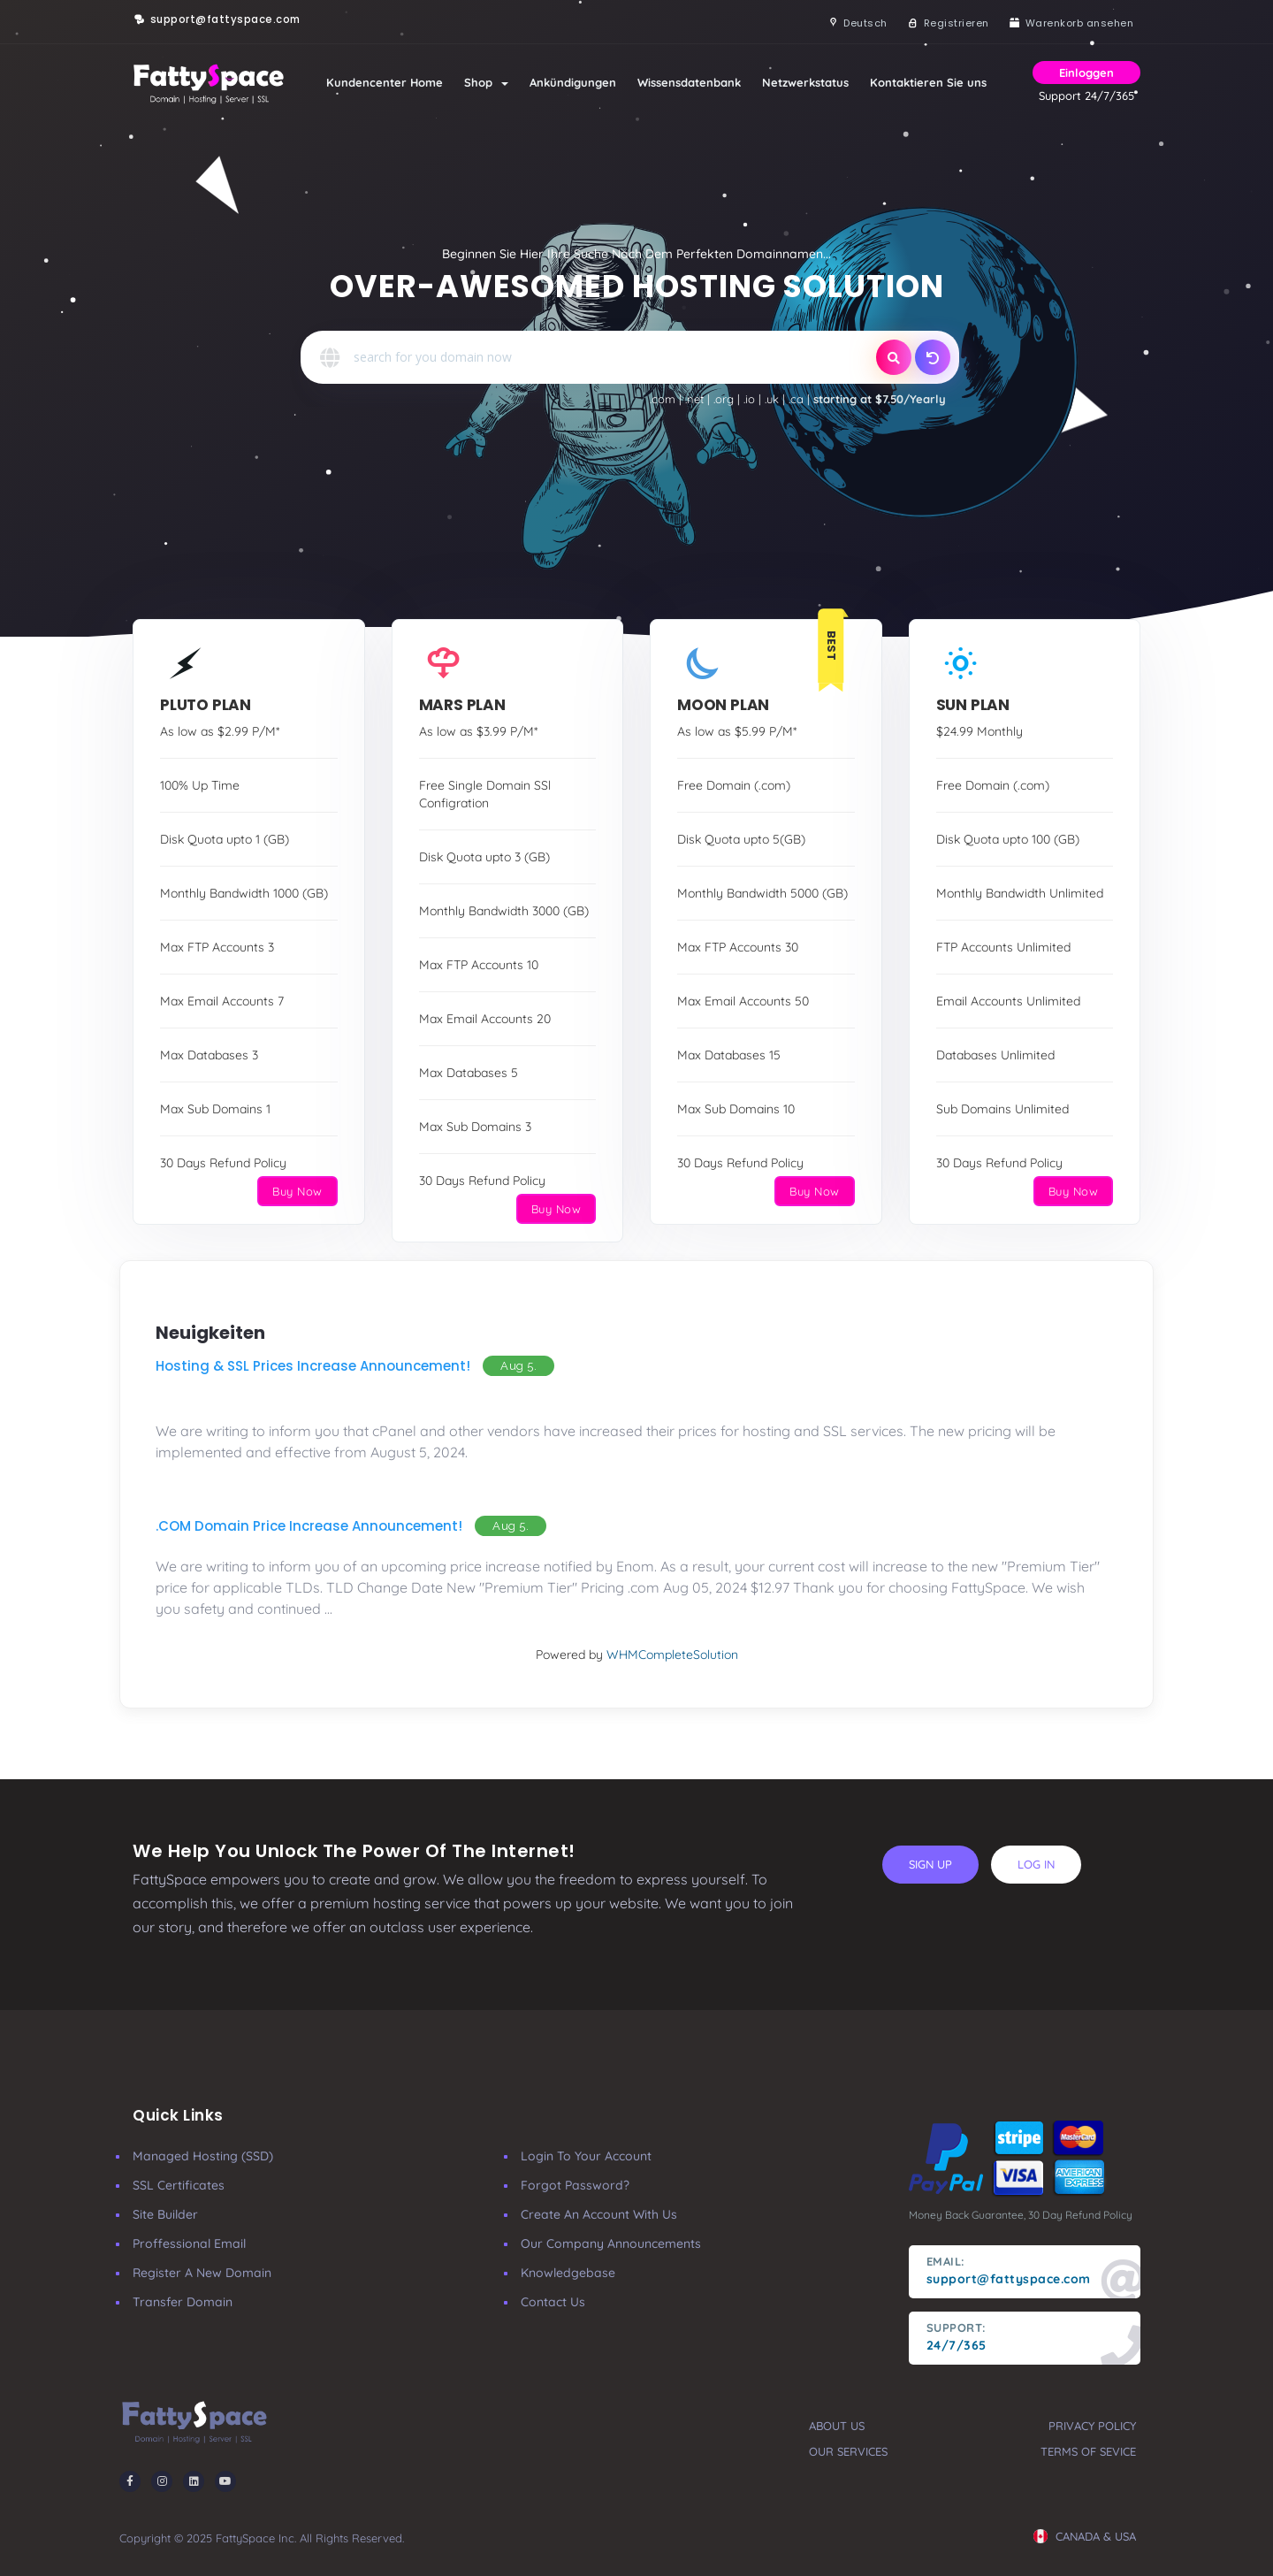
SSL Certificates (179, 2185)
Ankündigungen (573, 82)
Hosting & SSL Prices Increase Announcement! (313, 1366)
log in (1036, 1864)
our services (848, 2451)
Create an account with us (599, 2214)
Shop (486, 82)
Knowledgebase (568, 2273)
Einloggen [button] (1086, 72)
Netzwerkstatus (805, 82)
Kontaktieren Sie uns (928, 82)
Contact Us (553, 2302)
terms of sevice (1088, 2451)
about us (837, 2426)
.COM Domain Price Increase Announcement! (309, 1526)
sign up (930, 1864)
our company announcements (611, 2243)
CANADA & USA (1084, 2536)
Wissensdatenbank (689, 82)
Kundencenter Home (384, 82)
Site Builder (165, 2214)
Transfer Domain (182, 2302)
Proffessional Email (189, 2243)
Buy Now (297, 1191)
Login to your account (586, 2156)
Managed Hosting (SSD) (203, 2156)
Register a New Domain (202, 2273)
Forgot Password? (575, 2185)
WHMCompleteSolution (672, 1655)
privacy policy (1092, 2426)
